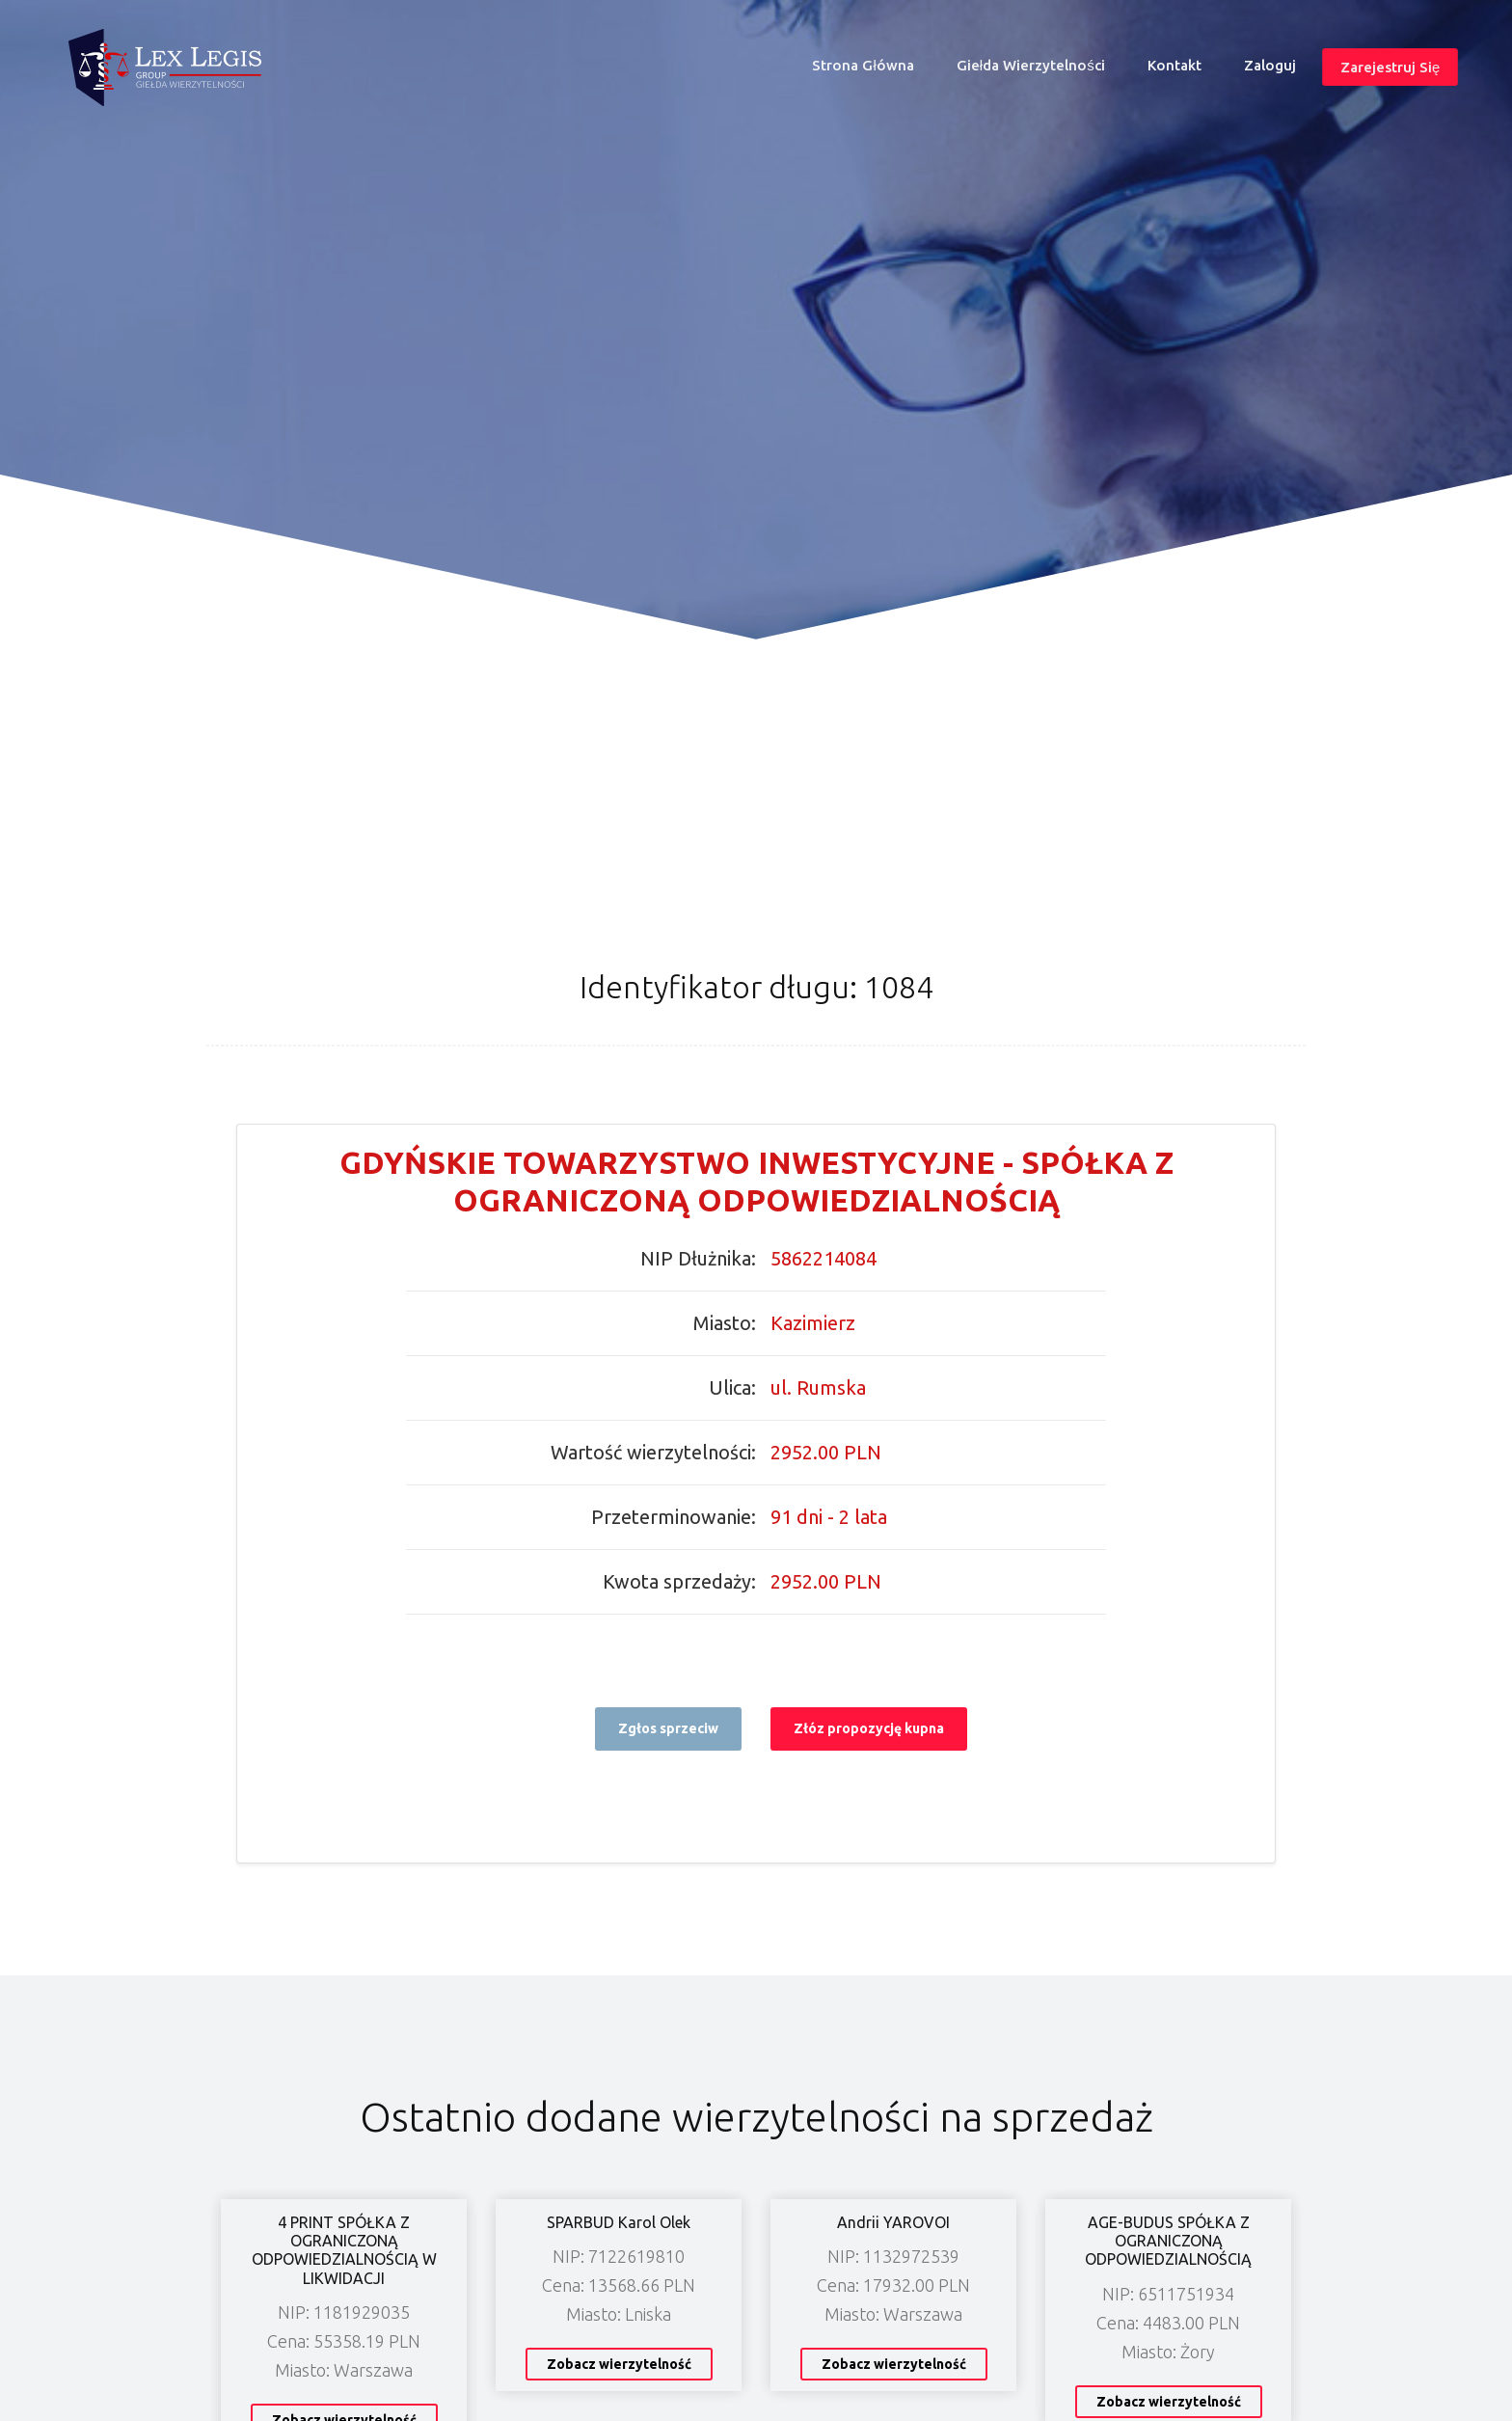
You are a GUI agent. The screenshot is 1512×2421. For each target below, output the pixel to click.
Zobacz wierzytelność (619, 2364)
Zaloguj (1270, 65)
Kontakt (1175, 65)
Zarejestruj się (1390, 67)
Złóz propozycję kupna (869, 1728)
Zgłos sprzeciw (668, 1728)
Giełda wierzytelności (1031, 65)
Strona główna (871, 70)
